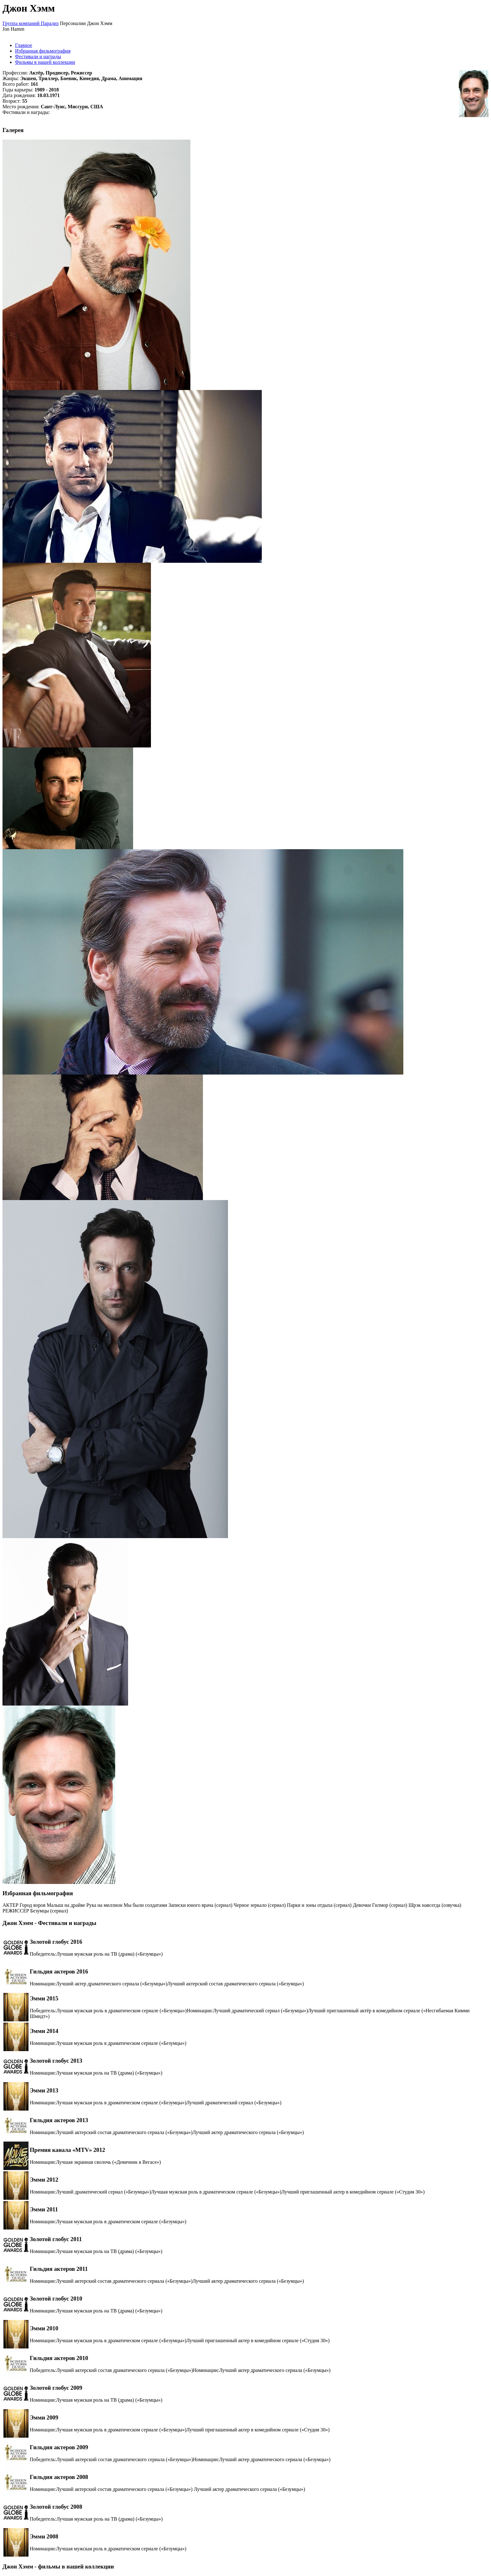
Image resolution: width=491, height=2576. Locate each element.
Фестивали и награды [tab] (38, 56)
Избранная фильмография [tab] (42, 51)
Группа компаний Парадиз (31, 23)
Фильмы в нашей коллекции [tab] (45, 62)
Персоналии (73, 23)
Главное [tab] (23, 45)
